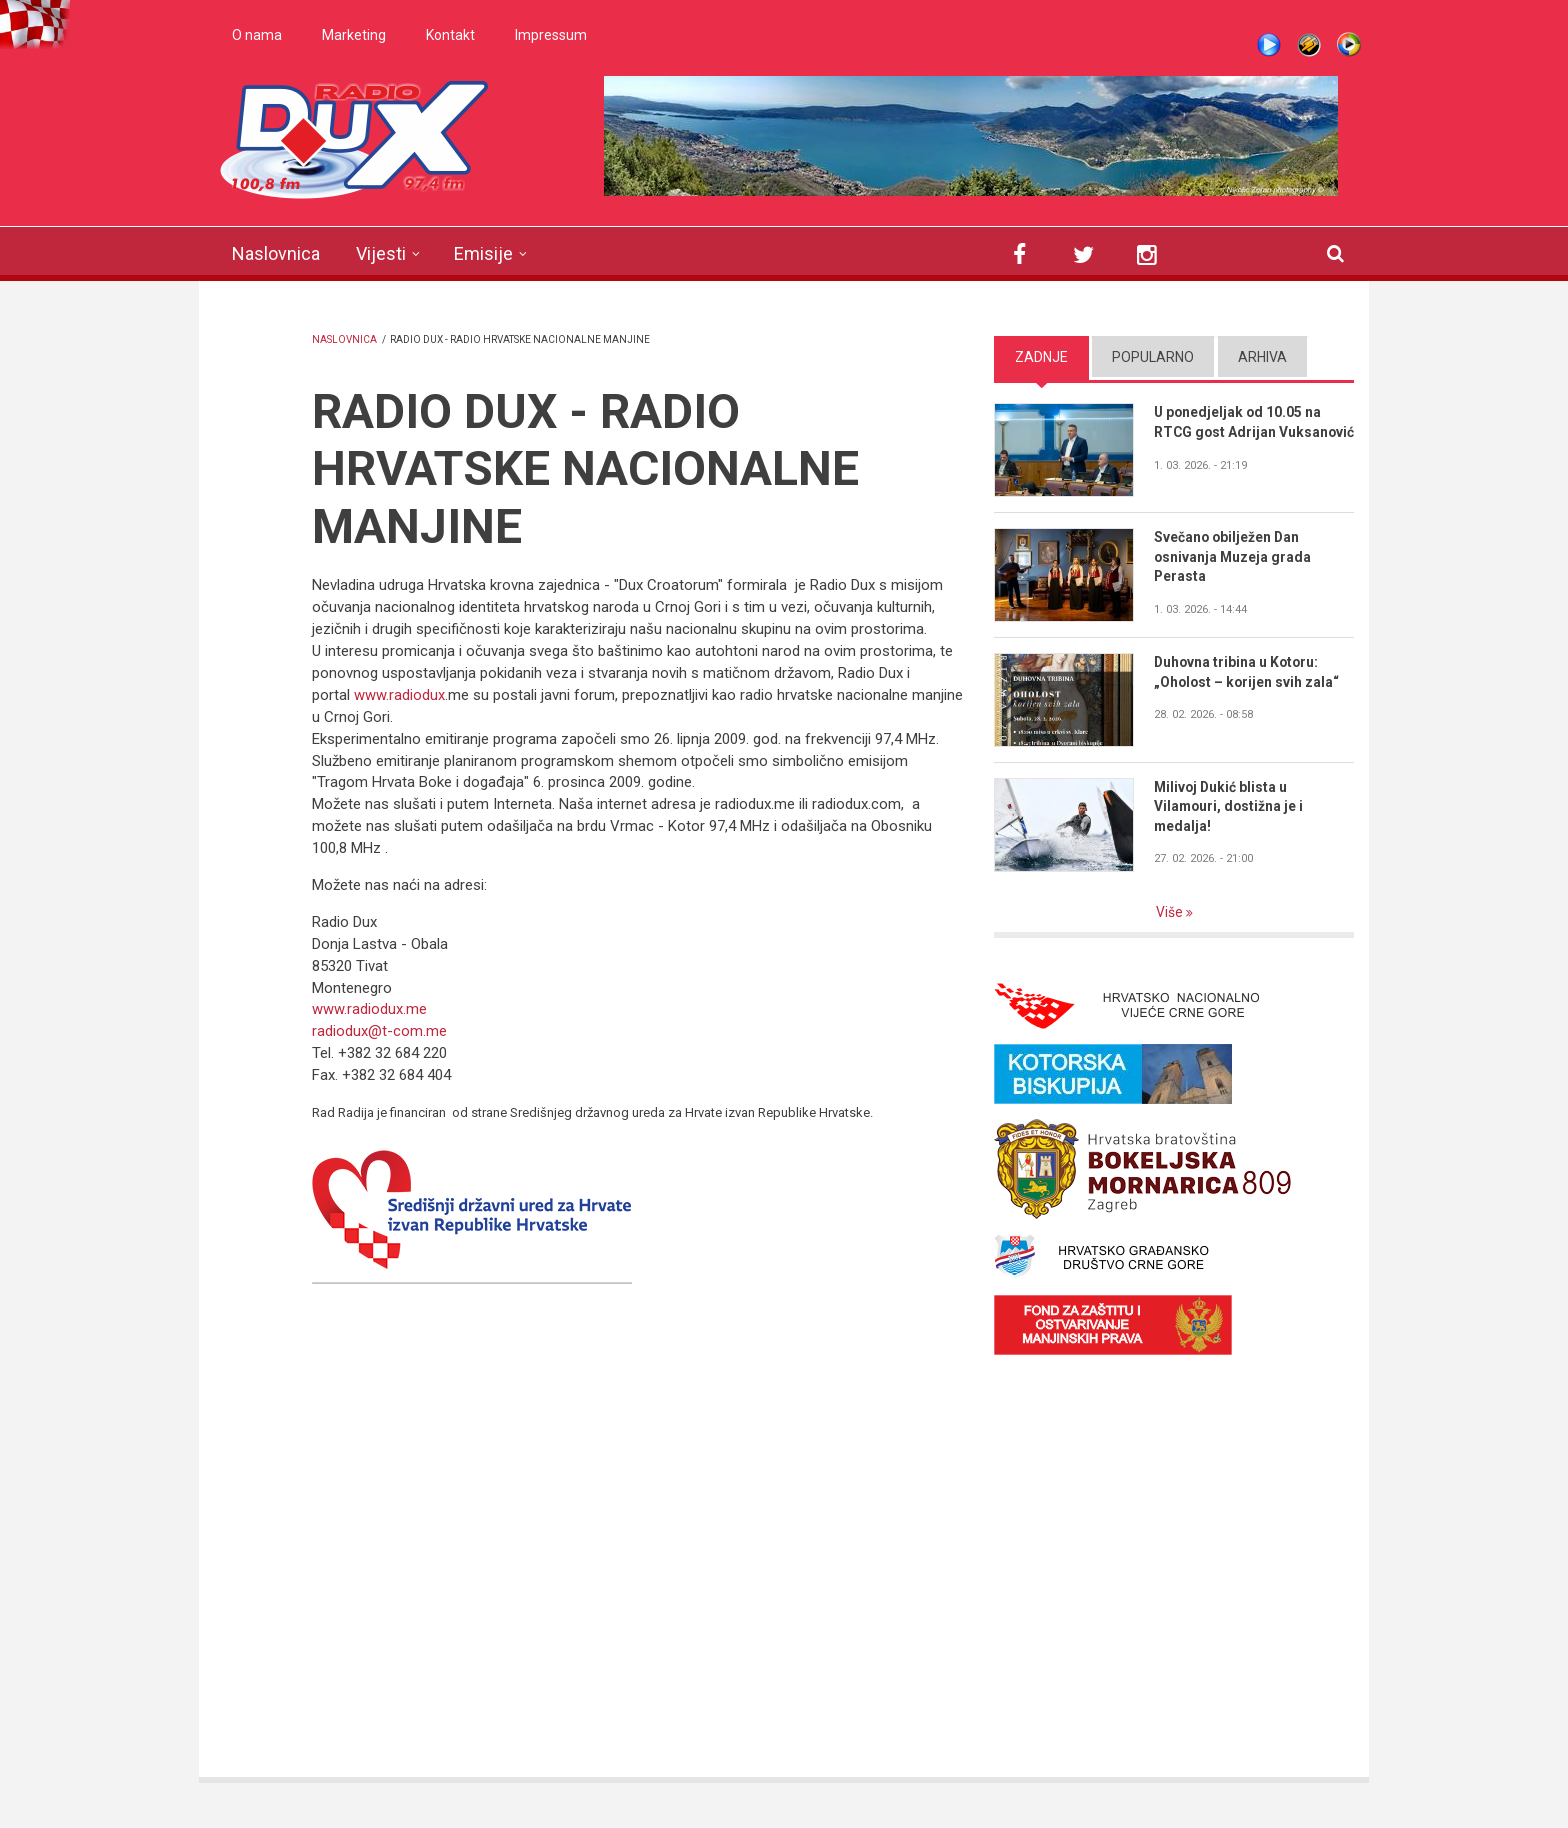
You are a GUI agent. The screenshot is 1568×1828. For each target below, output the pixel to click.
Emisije (483, 253)
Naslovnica (276, 253)
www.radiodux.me (369, 1009)
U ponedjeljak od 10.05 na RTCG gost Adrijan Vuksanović (1239, 432)
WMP (1349, 45)
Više (1171, 912)
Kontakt (450, 35)
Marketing (354, 35)
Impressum (551, 35)
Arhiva (1262, 357)
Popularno (1153, 357)
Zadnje (1041, 357)
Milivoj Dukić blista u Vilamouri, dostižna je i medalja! (1230, 807)
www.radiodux (399, 695)
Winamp (1309, 45)
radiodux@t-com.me (379, 1031)
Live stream (1269, 45)
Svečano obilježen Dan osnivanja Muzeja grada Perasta (1233, 557)
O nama (257, 35)
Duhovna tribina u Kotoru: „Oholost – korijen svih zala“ (1248, 672)
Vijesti (381, 253)
